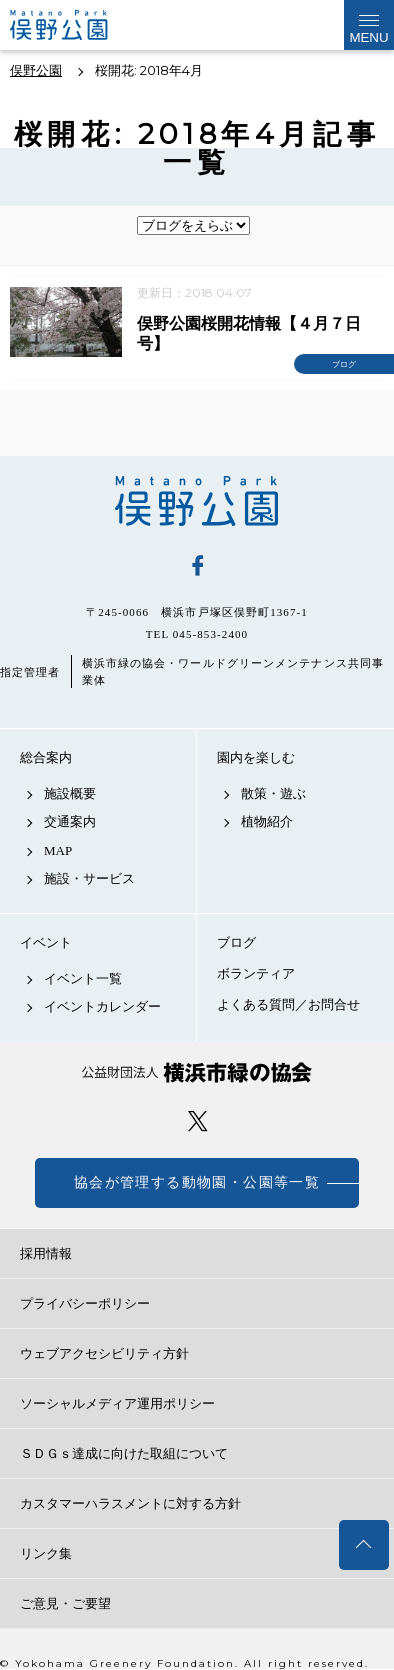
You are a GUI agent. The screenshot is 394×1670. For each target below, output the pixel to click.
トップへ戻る (364, 1545)
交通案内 (70, 821)
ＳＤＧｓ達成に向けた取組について (124, 1453)
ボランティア (256, 973)
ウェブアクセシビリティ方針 (104, 1353)
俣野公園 (197, 501)
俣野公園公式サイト (75, 25)
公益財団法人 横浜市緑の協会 (197, 1072)
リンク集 (46, 1553)
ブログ (236, 942)
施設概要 (70, 793)
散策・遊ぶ (273, 793)
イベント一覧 (83, 978)
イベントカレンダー (102, 1006)
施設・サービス (89, 878)
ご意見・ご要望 (65, 1603)
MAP (58, 850)
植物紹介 (267, 821)
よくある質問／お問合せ (288, 1004)
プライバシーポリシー (85, 1303)
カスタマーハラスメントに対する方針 (130, 1503)
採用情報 (46, 1253)
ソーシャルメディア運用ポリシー (117, 1403)
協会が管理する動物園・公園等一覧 (197, 1182)
